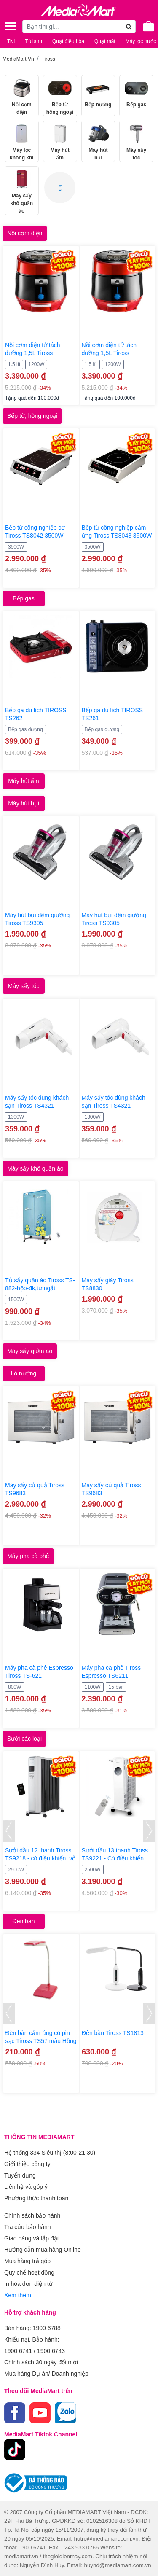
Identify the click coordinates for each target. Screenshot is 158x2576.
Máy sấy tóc (24, 985)
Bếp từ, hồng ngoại (32, 415)
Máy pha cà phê (28, 1556)
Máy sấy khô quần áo (35, 1168)
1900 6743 (51, 2350)
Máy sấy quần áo (29, 1351)
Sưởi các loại (24, 1738)
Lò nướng (24, 1373)
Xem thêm (17, 2295)
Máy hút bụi (23, 803)
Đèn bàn (24, 1921)
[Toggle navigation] (10, 26)
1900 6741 (18, 2350)
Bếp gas (24, 598)
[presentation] (9, 1831)
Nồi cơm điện (24, 233)
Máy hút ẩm (23, 781)
